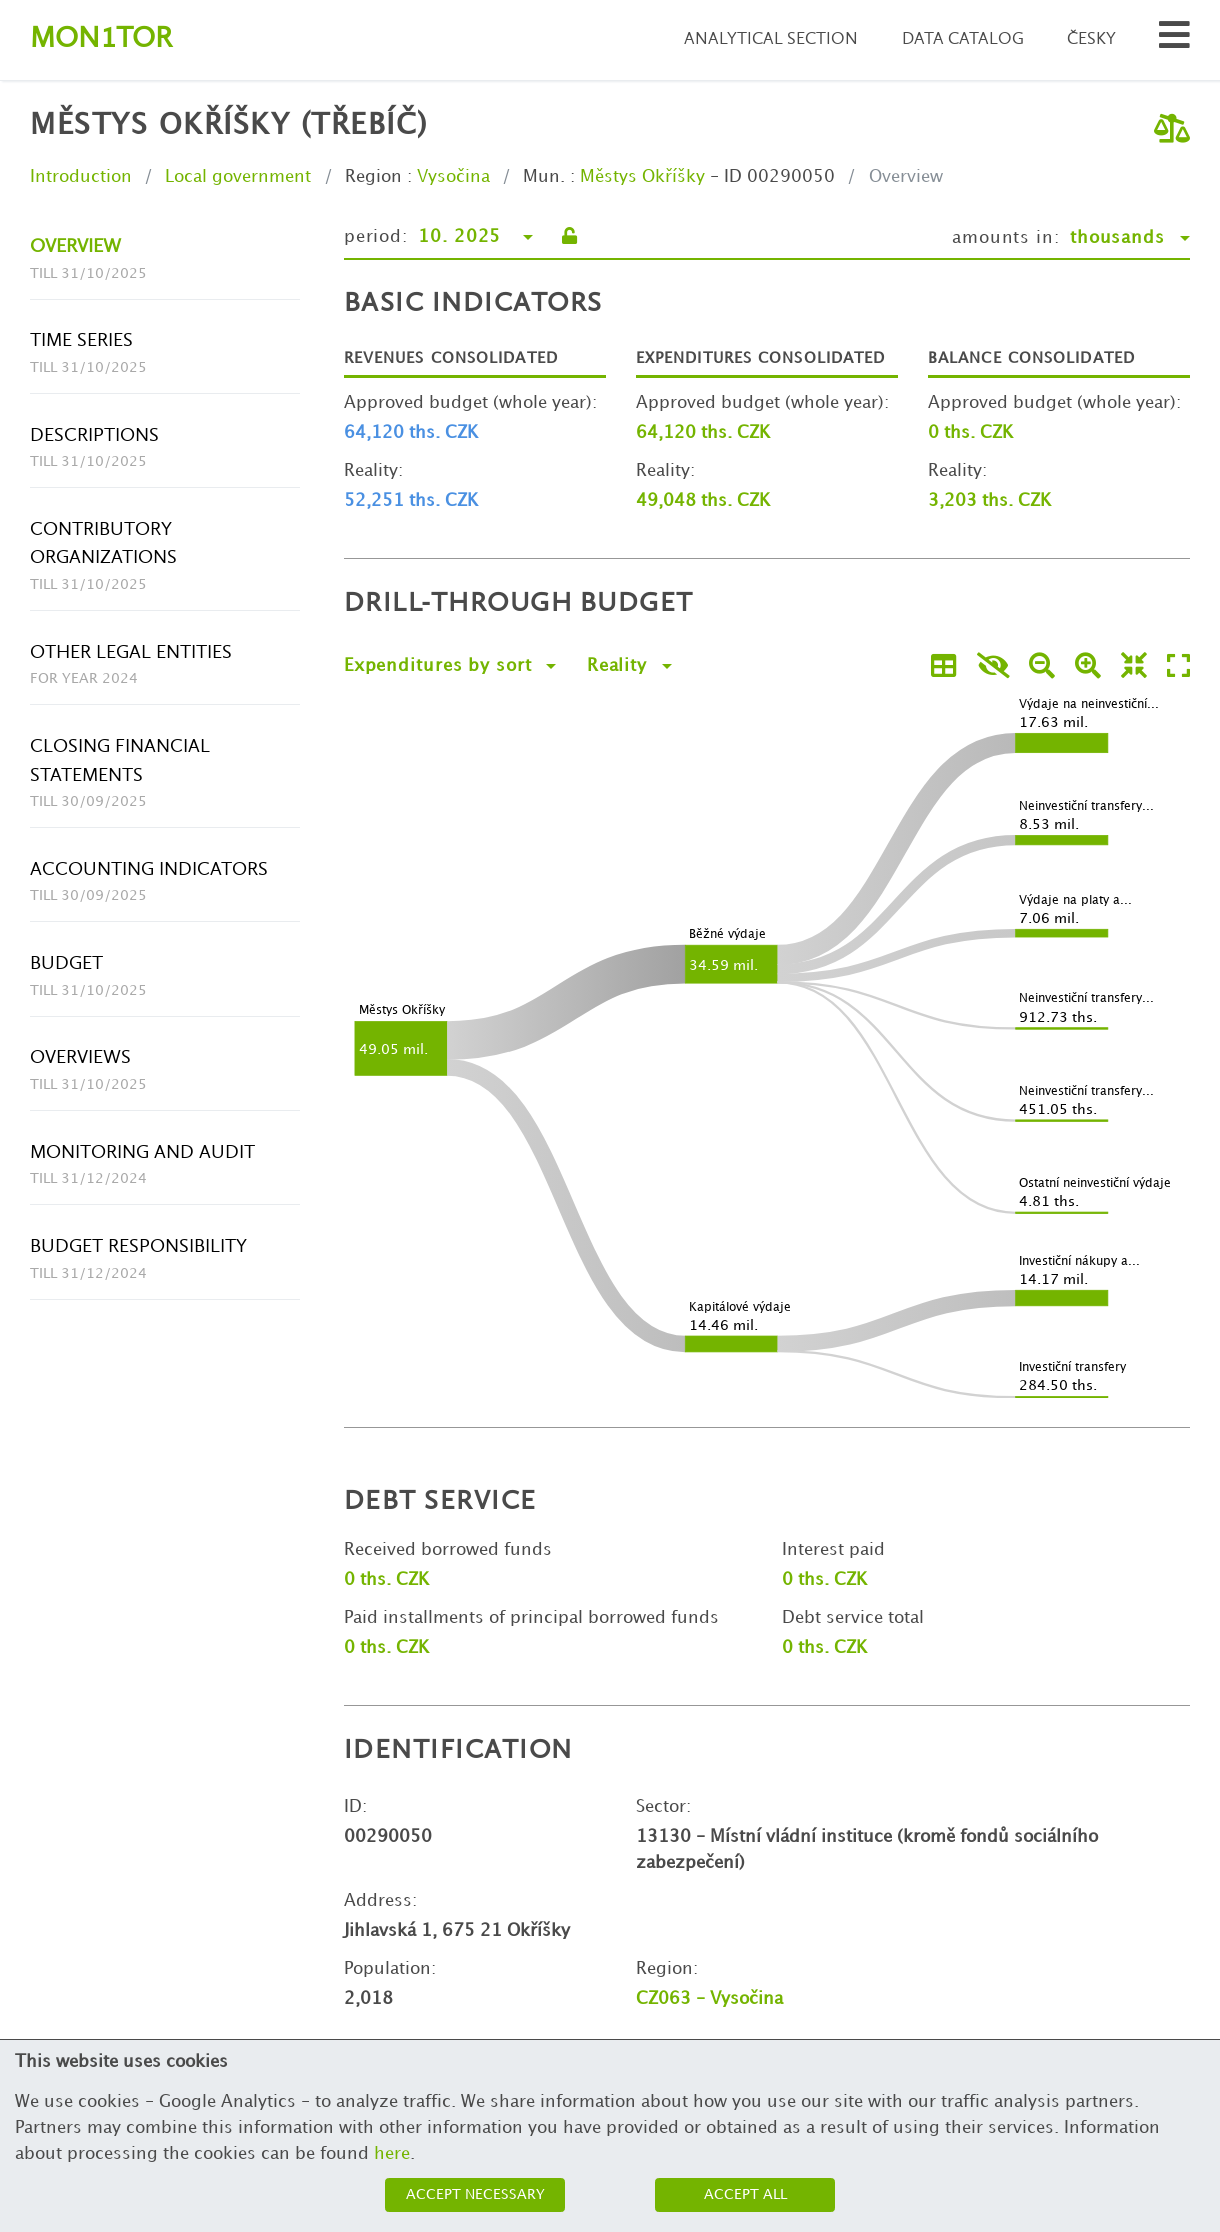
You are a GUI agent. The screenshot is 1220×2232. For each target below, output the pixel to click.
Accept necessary (475, 2194)
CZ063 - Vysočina (709, 1999)
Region (373, 177)
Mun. (544, 177)
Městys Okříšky (642, 177)
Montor (101, 39)
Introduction (81, 177)
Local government (238, 177)
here (392, 2154)
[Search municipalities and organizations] (1174, 40)
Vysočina (453, 177)
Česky (1091, 39)
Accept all (745, 2194)
